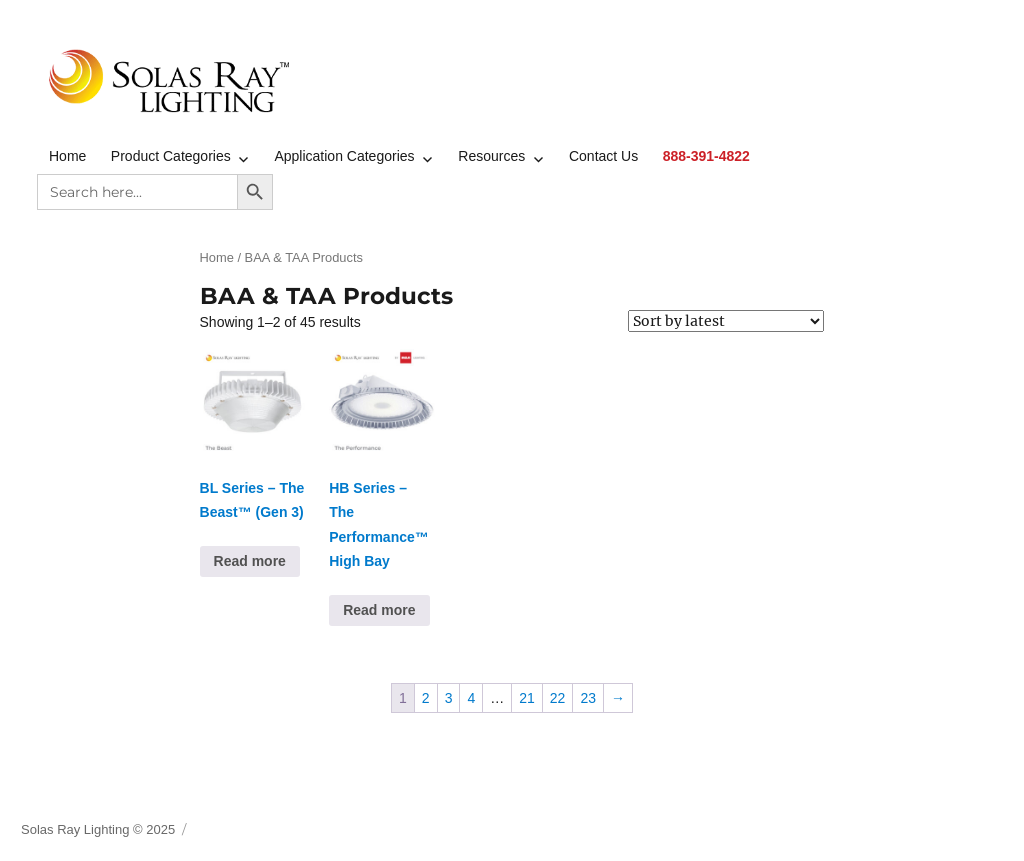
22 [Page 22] (558, 698)
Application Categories (344, 156)
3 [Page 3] (449, 698)
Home (67, 156)
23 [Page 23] (588, 698)
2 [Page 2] (426, 698)
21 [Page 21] (527, 698)
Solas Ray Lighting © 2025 (98, 829)
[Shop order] (726, 321)
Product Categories (171, 156)
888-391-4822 (706, 156)
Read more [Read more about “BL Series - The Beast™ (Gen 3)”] (250, 561)
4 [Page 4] (471, 698)
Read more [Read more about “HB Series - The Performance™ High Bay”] (379, 610)
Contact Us (603, 156)
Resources (491, 156)
